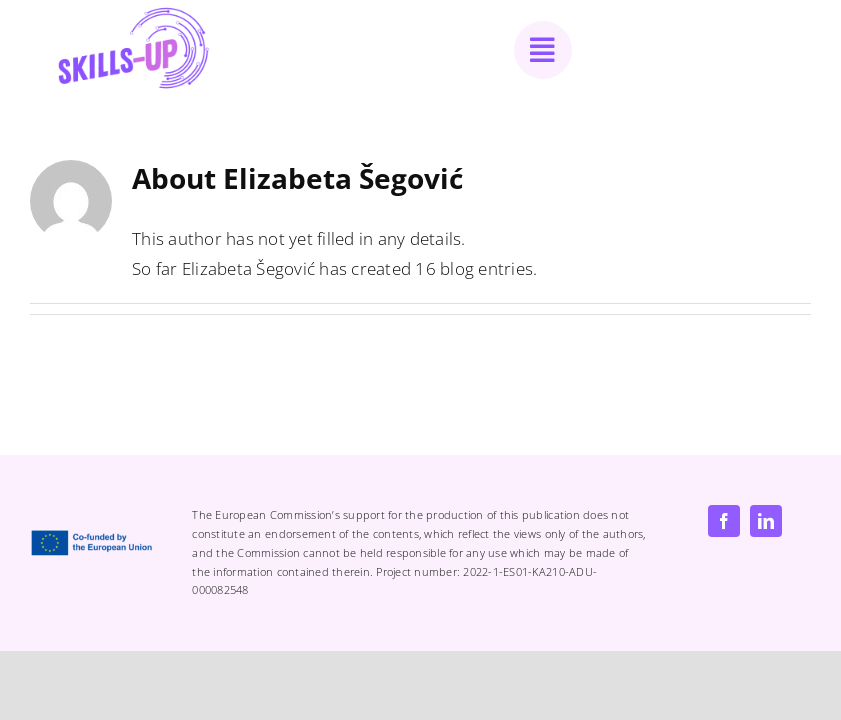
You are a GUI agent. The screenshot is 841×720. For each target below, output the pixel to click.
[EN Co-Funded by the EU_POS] (95, 537)
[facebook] (724, 521)
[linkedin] (766, 521)
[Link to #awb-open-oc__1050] (543, 50)
